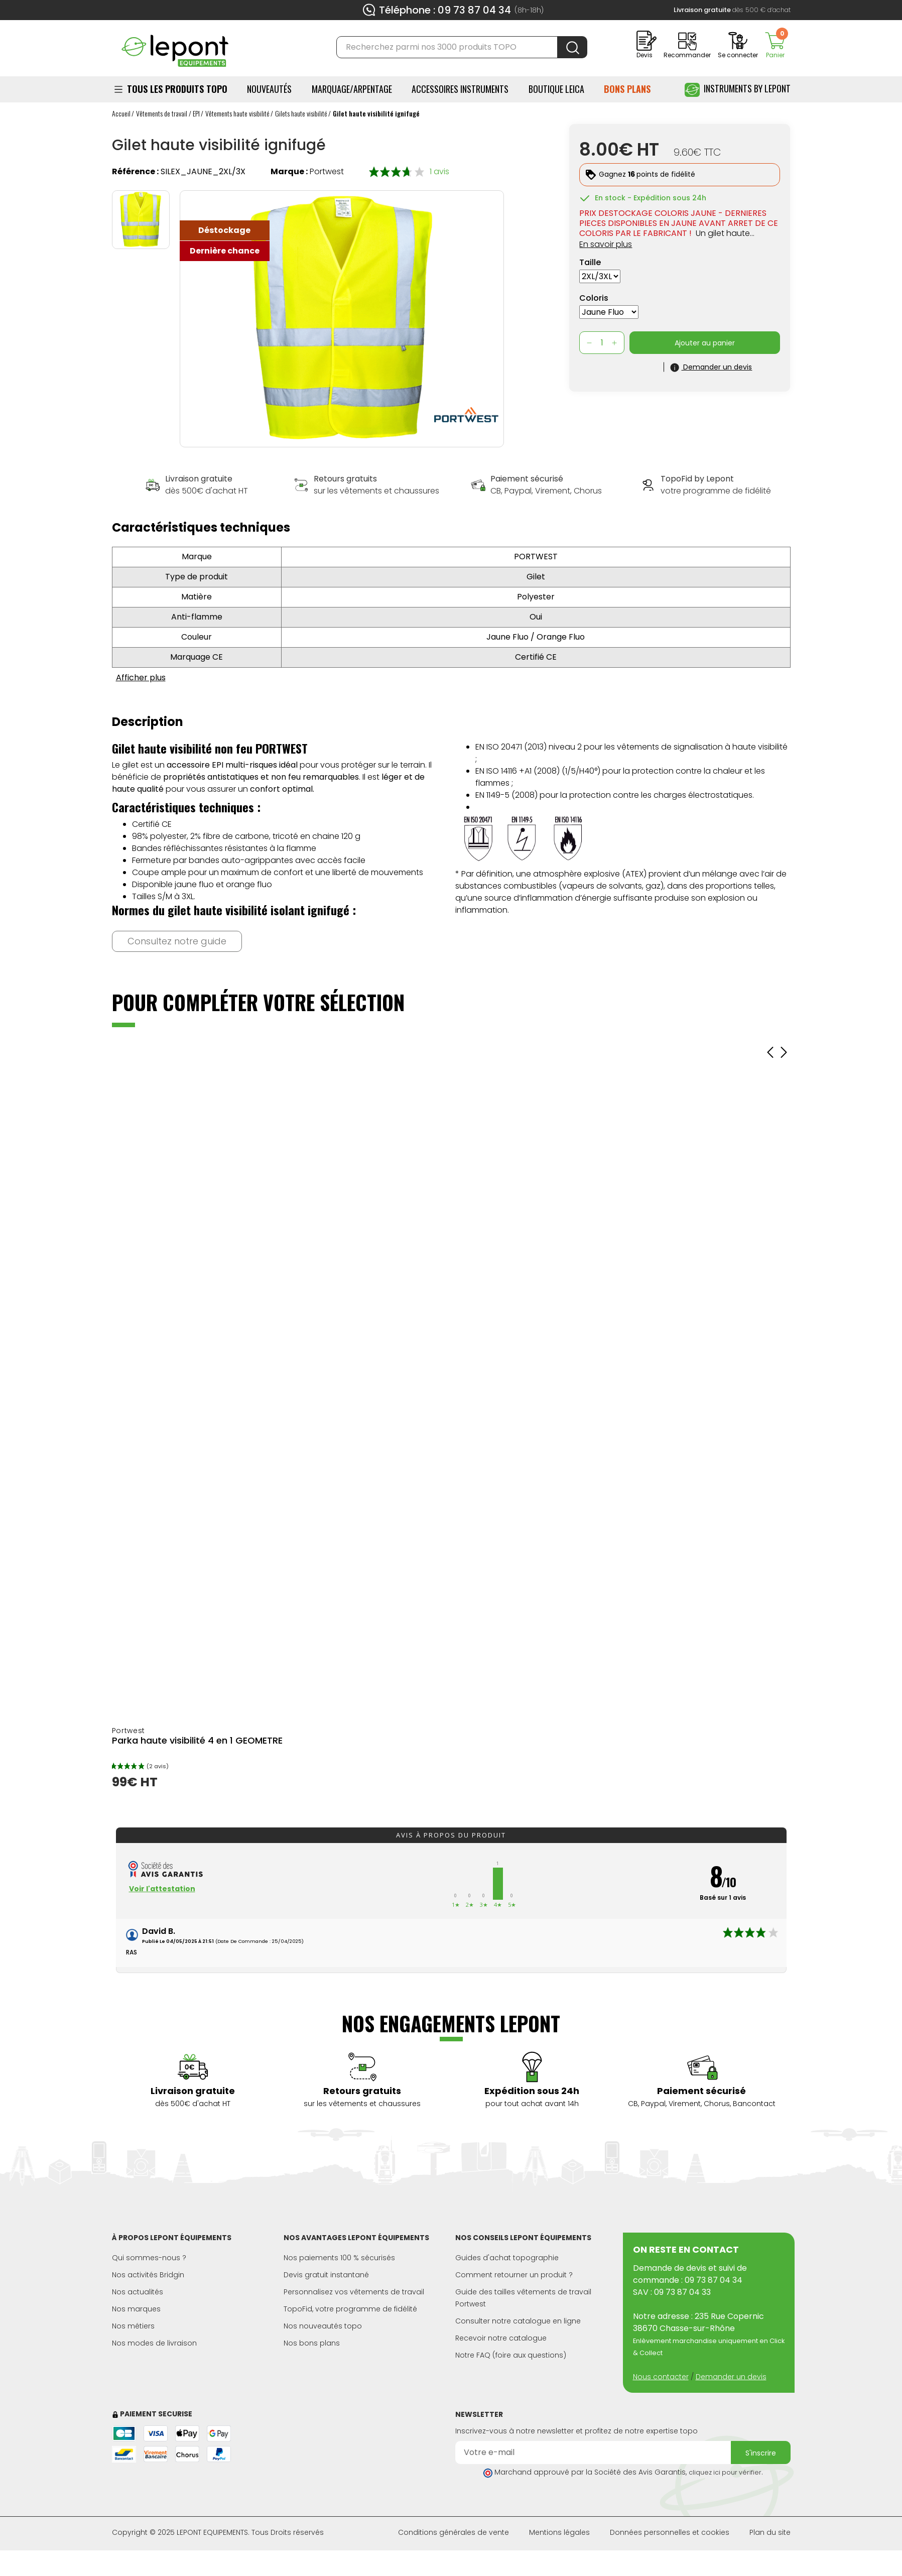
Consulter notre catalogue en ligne (518, 2321)
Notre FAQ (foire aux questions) (510, 2355)
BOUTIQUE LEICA (556, 88)
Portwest (327, 171)
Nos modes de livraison (154, 2343)
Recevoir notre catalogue (501, 2338)
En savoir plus (605, 244)
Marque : (289, 171)
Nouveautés (269, 88)
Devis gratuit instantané (326, 2275)
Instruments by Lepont (738, 89)
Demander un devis (731, 2377)
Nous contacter (661, 2377)
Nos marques (136, 2309)
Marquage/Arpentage (352, 88)
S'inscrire (760, 2453)
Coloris (593, 298)
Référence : (135, 171)
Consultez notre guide (176, 941)
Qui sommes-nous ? (149, 2258)
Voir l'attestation (162, 1889)
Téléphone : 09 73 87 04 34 (445, 10)
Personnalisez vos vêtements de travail (354, 2292)
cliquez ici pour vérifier (725, 2472)
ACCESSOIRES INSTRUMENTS (460, 88)
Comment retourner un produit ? (514, 2275)
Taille (590, 262)
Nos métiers (133, 2326)
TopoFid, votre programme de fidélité (350, 2309)
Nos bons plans (312, 2343)
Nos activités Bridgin (148, 2275)
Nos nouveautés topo (323, 2326)
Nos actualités (137, 2292)
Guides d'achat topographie (507, 2258)
